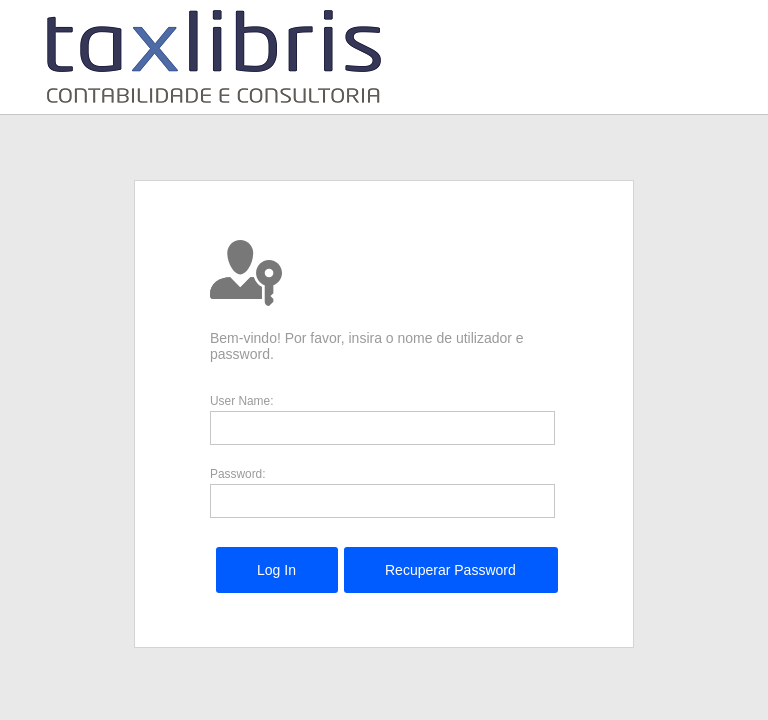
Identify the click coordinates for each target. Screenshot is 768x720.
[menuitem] (276, 570)
